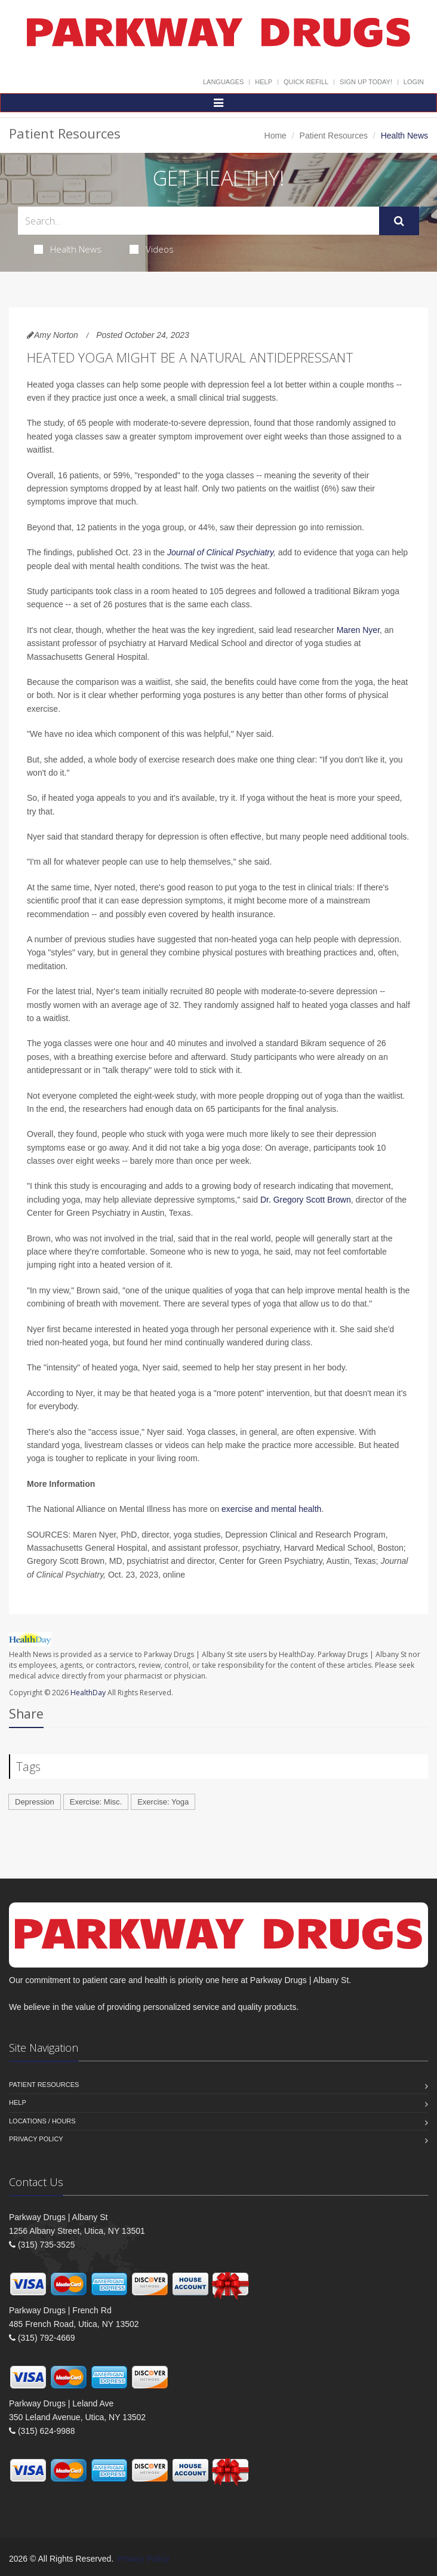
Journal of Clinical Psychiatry (220, 552)
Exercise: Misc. (96, 1801)
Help (263, 81)
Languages (223, 81)
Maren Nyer (358, 630)
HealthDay (88, 1692)
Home (275, 135)
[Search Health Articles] (198, 221)
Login (414, 81)
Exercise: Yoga (163, 1801)
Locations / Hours (42, 2121)
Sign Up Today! (366, 81)
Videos (152, 249)
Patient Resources (334, 135)
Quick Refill (306, 81)
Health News (67, 249)
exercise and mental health (271, 1509)
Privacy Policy (36, 2138)
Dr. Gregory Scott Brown (305, 1199)
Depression (34, 1801)
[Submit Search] (399, 221)
